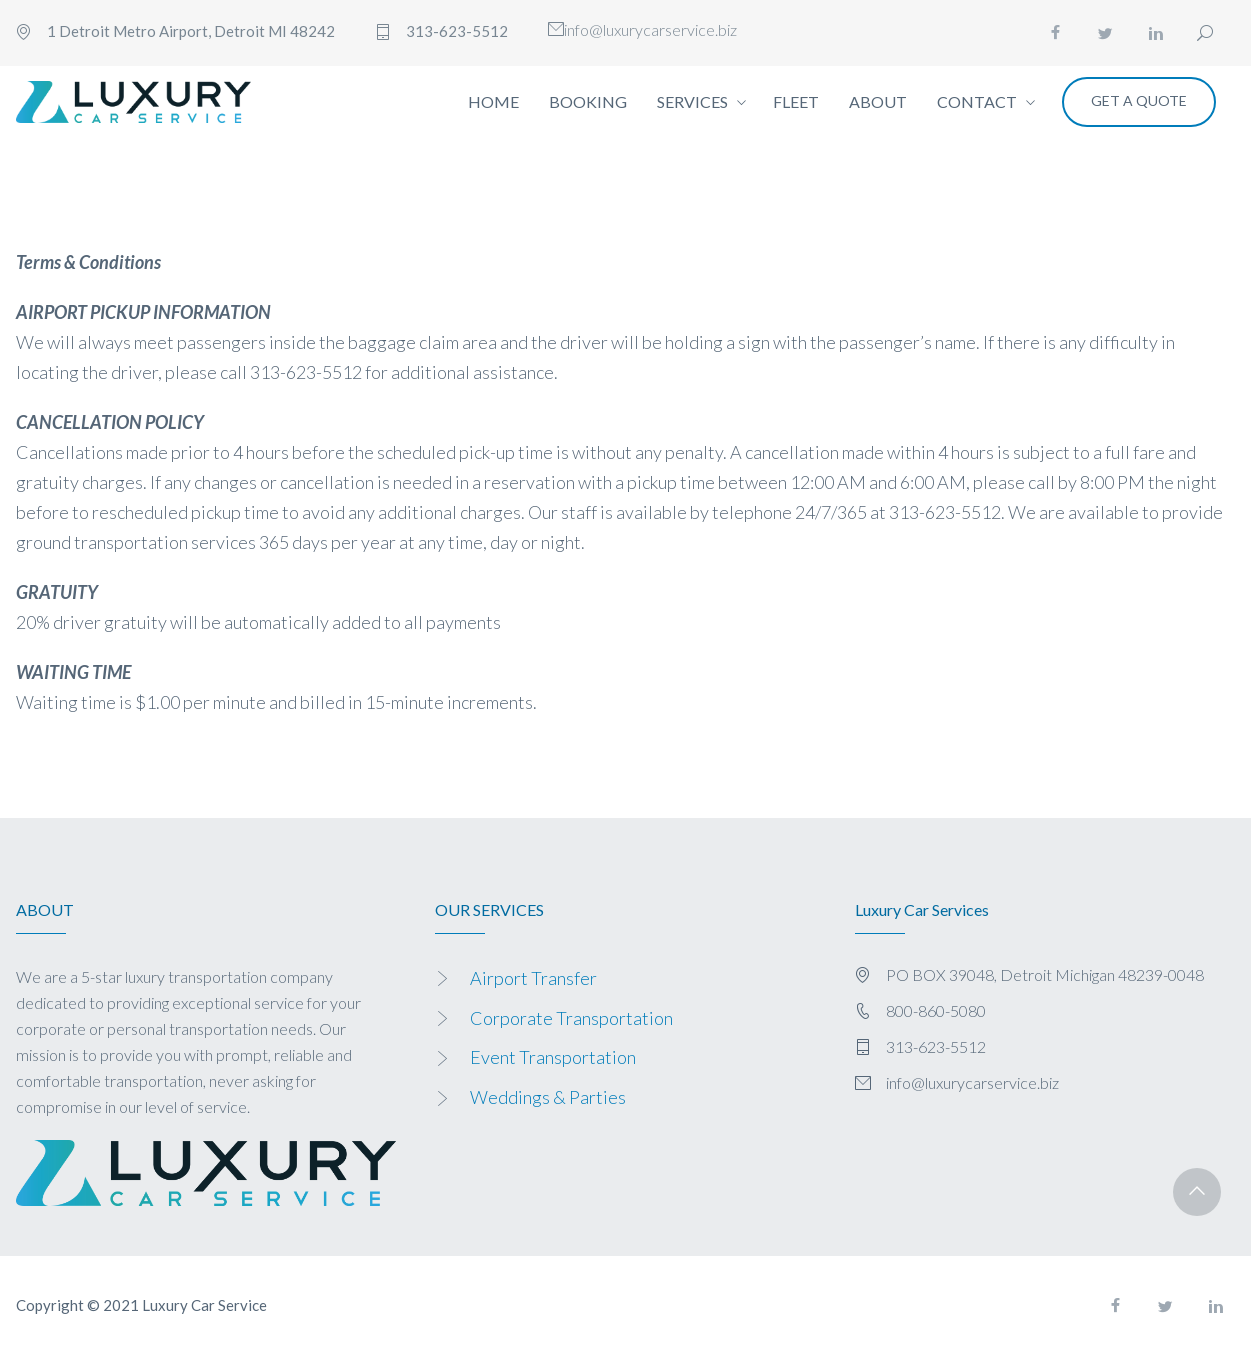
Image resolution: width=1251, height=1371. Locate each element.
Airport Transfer (533, 978)
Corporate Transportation (571, 1018)
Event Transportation (553, 1057)
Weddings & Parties (548, 1097)
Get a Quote (1139, 100)
